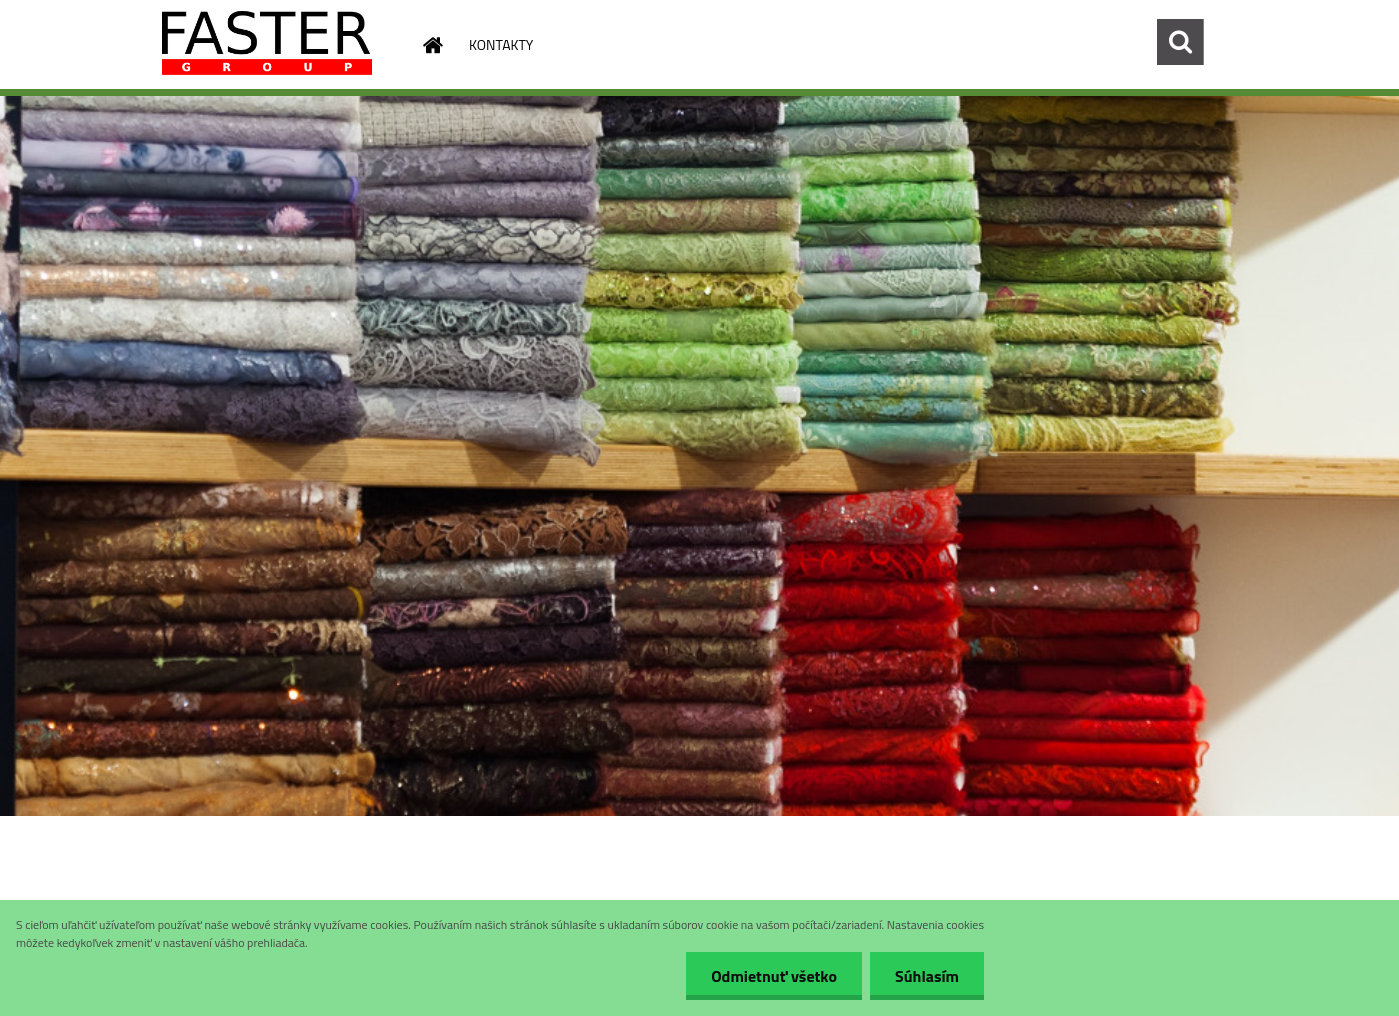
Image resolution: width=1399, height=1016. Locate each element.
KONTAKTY (501, 44)
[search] (1180, 42)
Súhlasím (927, 976)
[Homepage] (431, 45)
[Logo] (267, 43)
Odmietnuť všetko (774, 976)
